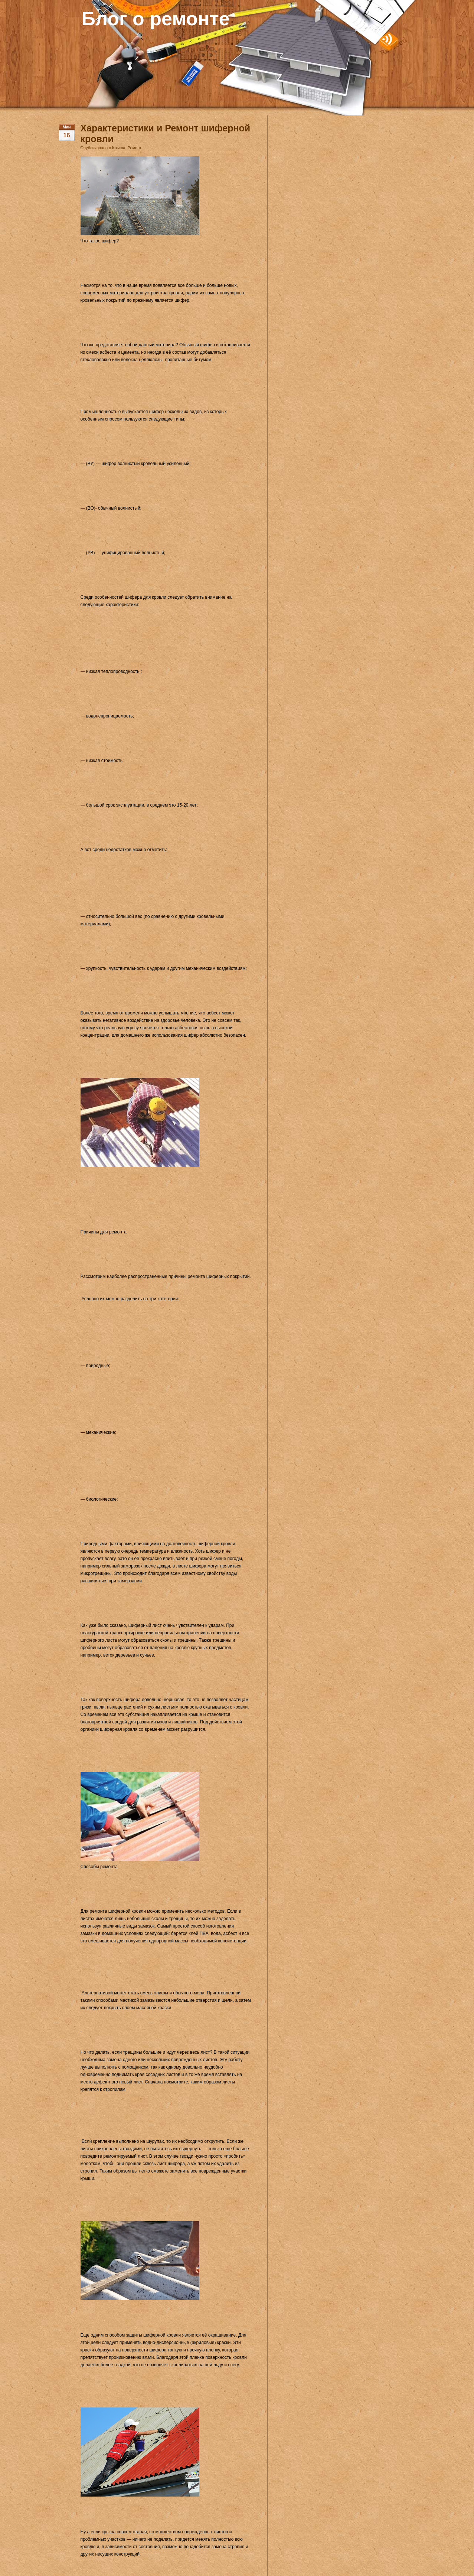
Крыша (118, 148)
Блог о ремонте (156, 18)
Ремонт (135, 148)
